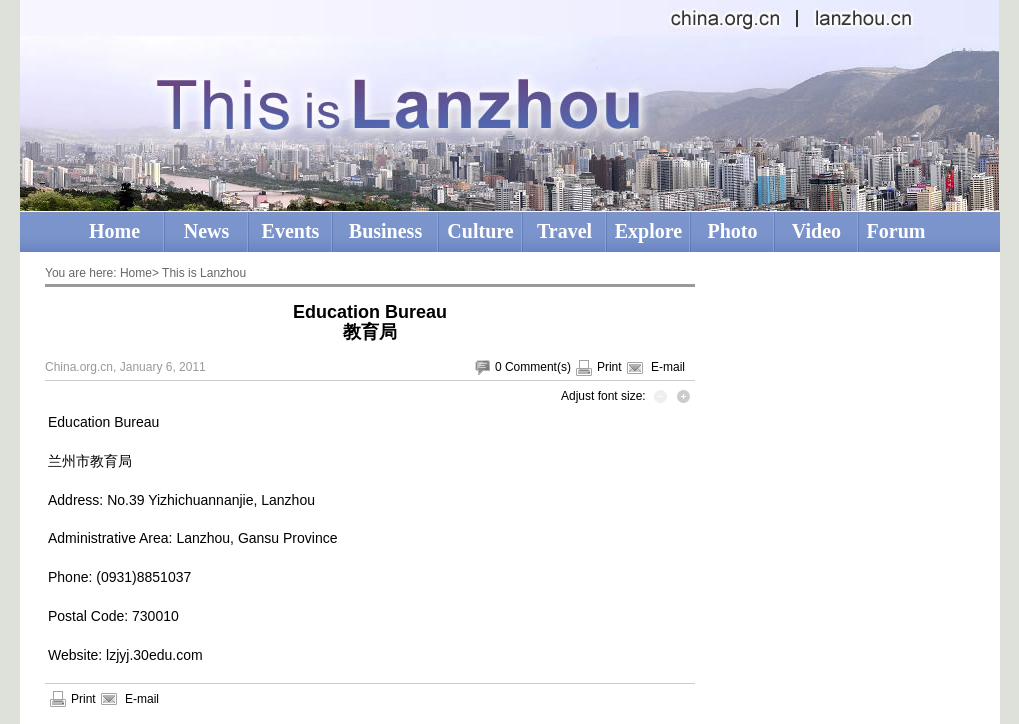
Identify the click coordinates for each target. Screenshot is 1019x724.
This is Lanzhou (204, 273)
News (207, 231)
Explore (648, 231)
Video (816, 231)
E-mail (668, 367)
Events (291, 231)
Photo (733, 231)
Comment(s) (538, 367)
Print (609, 367)
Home (114, 231)
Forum (896, 231)
